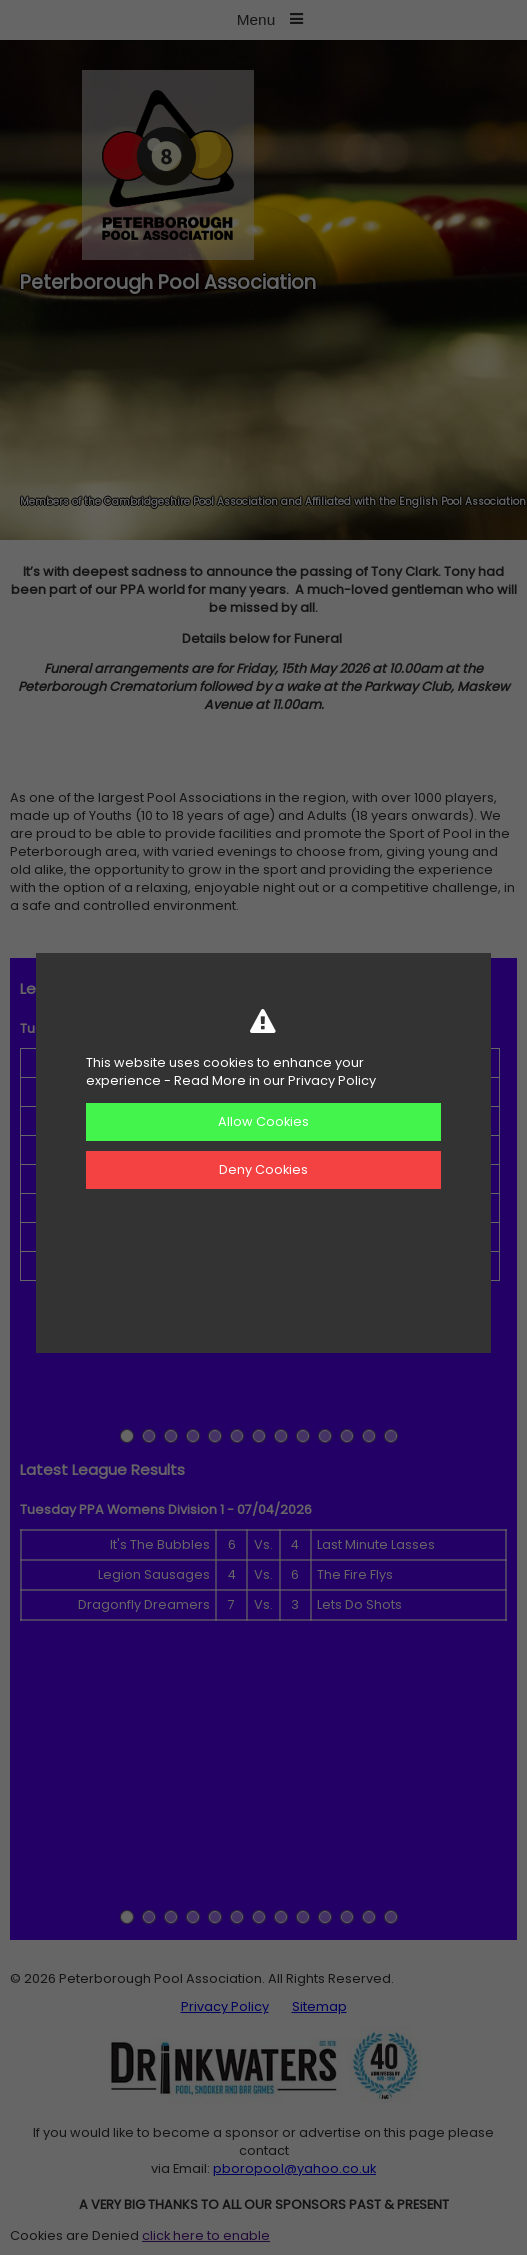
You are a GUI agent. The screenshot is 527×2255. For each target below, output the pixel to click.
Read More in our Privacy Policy (275, 1080)
